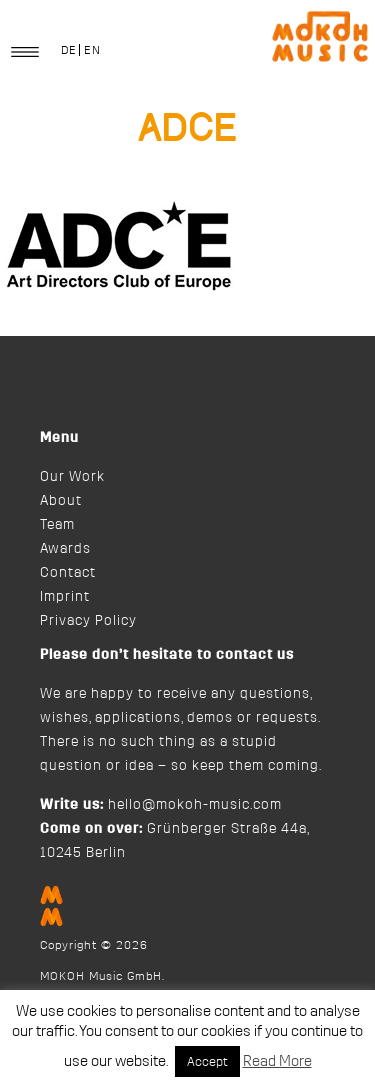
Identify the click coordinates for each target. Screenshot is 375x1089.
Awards (65, 549)
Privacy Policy (88, 621)
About (61, 501)
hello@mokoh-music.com (195, 805)
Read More (277, 1061)
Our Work (72, 477)
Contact (68, 573)
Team (57, 525)
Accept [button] (207, 1061)
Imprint (65, 597)
